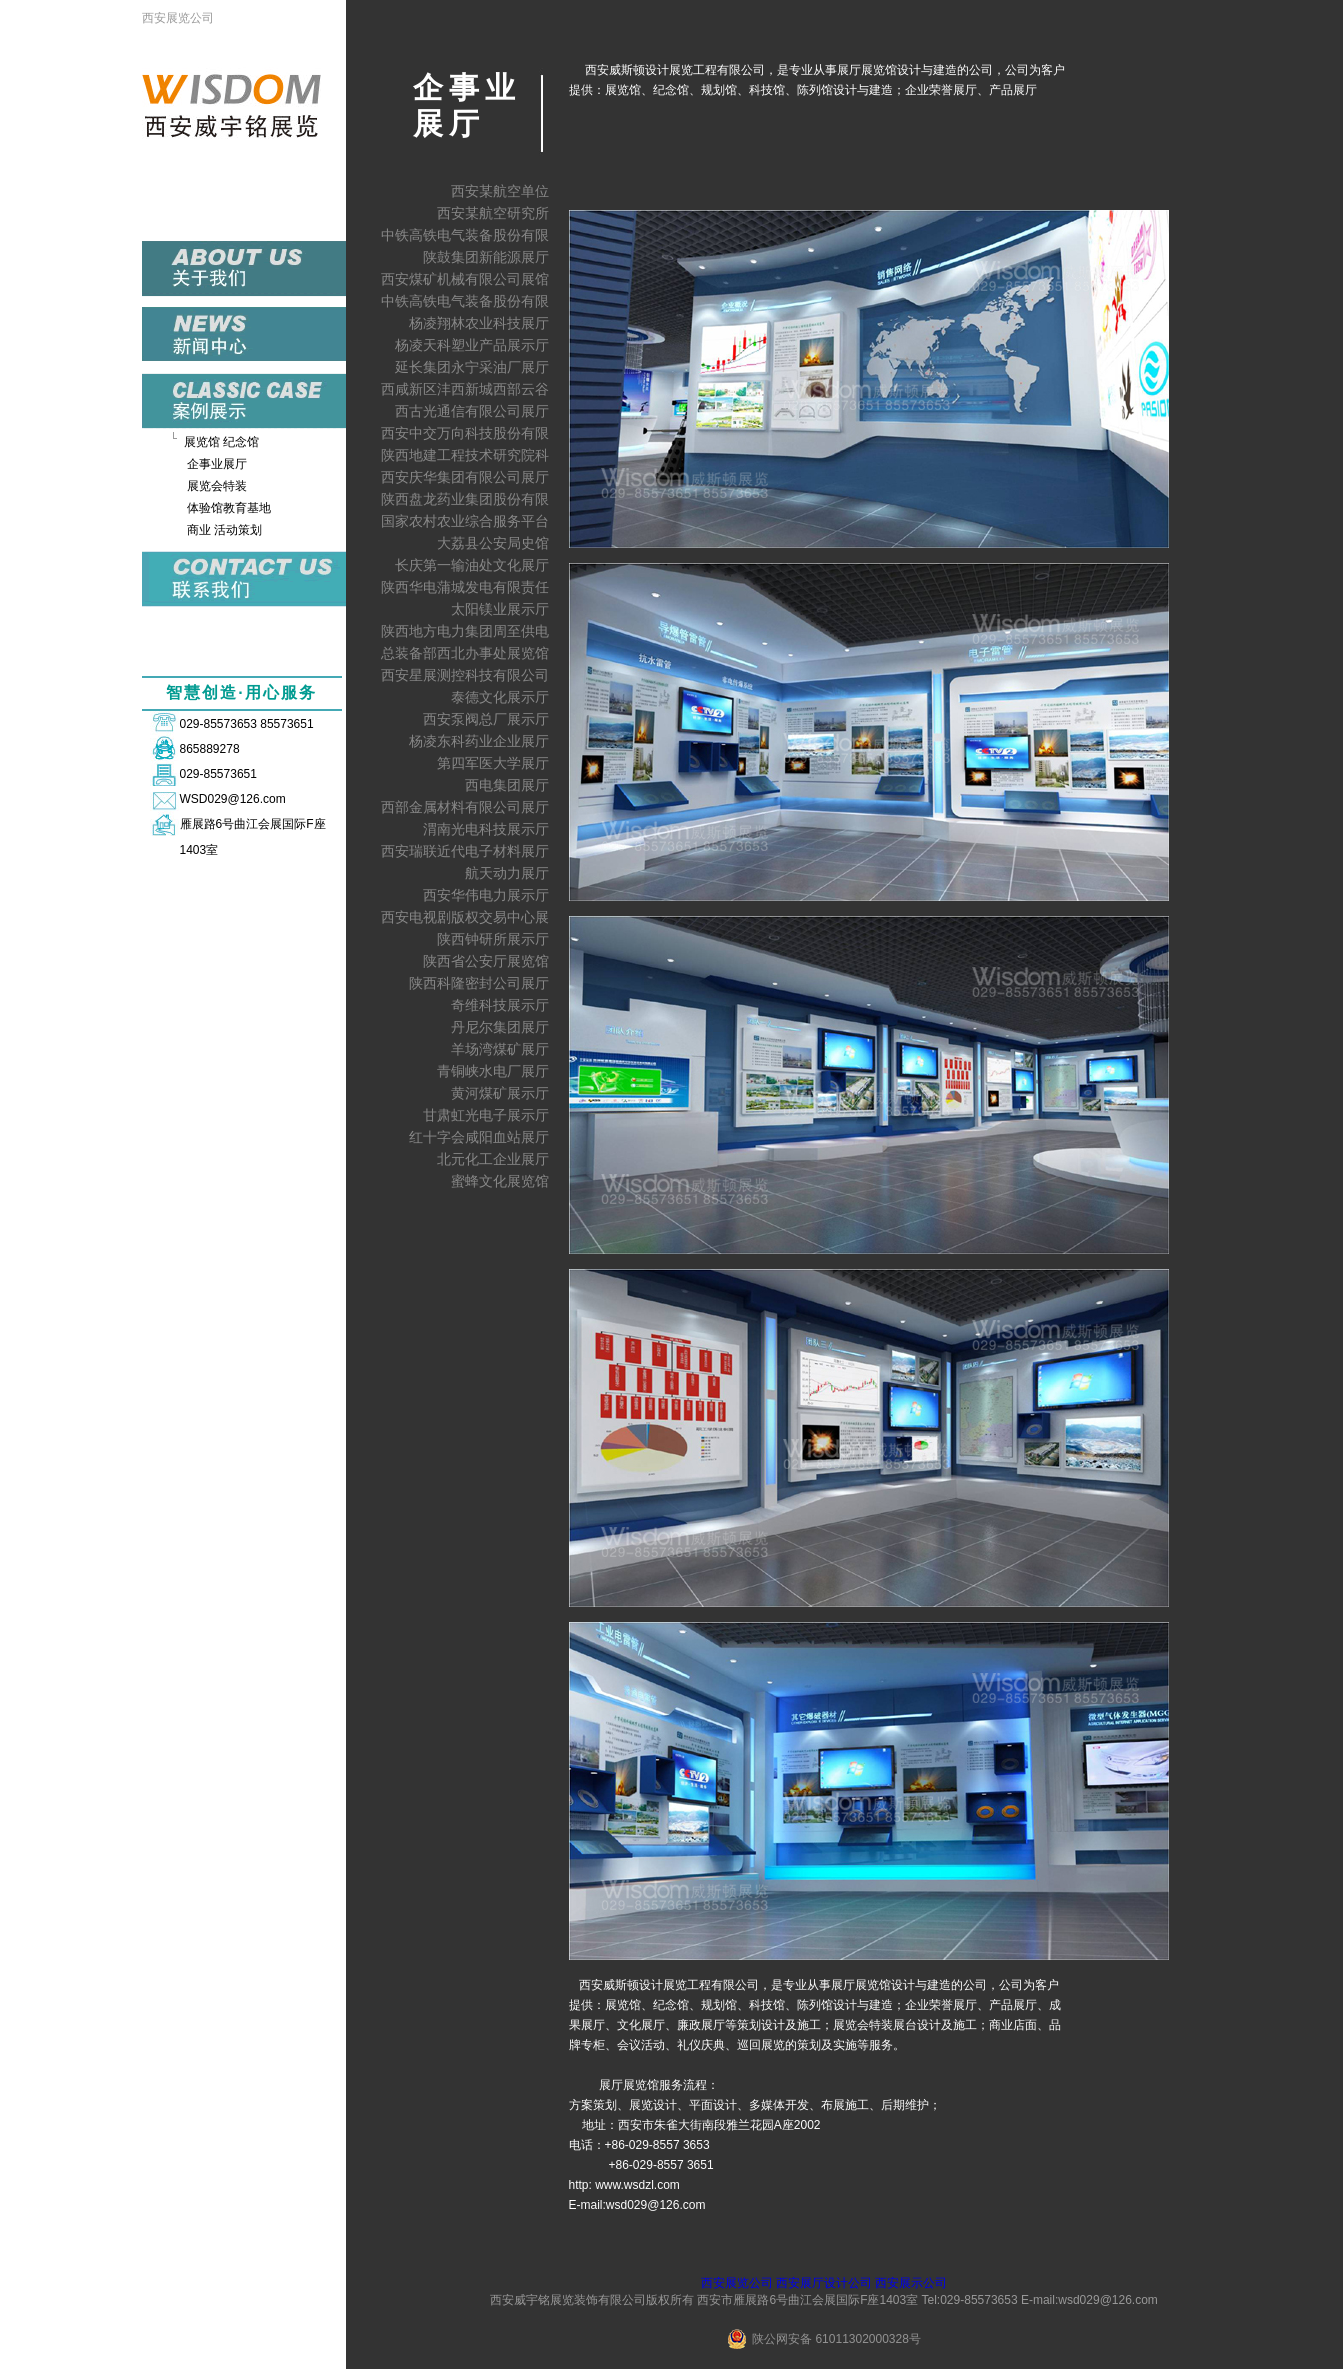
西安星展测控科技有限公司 (465, 675)
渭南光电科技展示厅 (486, 829)
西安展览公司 (178, 18)
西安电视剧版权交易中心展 (465, 917)
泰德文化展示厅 (500, 697)
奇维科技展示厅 (500, 1005)
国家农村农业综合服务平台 (465, 521)
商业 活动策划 (224, 530)
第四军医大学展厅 (493, 763)
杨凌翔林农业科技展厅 (479, 323)
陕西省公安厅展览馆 (486, 961)
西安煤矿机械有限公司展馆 (465, 279)
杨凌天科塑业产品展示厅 (472, 345)
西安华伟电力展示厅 (486, 895)
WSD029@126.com (233, 799)
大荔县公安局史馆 (493, 543)
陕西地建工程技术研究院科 (465, 455)
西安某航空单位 (500, 191)
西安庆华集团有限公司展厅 (465, 477)
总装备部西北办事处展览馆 (465, 653)
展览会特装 (217, 486)
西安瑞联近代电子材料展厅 (465, 851)
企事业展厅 (217, 464)
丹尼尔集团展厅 (500, 1027)
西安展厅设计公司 (824, 2283)
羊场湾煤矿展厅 (500, 1049)
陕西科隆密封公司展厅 (479, 983)
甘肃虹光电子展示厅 (486, 1115)
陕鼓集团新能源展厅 (486, 257)
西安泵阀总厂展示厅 (486, 719)
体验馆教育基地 (229, 508)
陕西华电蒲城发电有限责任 (465, 587)
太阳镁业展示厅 (500, 609)
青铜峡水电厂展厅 (493, 1071)
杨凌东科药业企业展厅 (479, 741)
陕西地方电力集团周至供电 (465, 631)
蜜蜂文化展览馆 (500, 1181)
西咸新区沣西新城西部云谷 (465, 389)
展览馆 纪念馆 (221, 442)
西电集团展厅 (507, 785)
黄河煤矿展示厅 (500, 1093)
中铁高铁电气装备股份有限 (465, 235)
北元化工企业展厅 (493, 1159)
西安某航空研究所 (493, 213)
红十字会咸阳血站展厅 (479, 1137)
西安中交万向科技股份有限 (465, 433)
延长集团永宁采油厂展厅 (472, 367)
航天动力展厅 (507, 873)
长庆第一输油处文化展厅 (472, 565)
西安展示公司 (911, 2283)
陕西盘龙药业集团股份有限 (465, 499)
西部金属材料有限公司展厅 (465, 807)
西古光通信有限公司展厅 (472, 411)
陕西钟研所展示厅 (493, 939)
